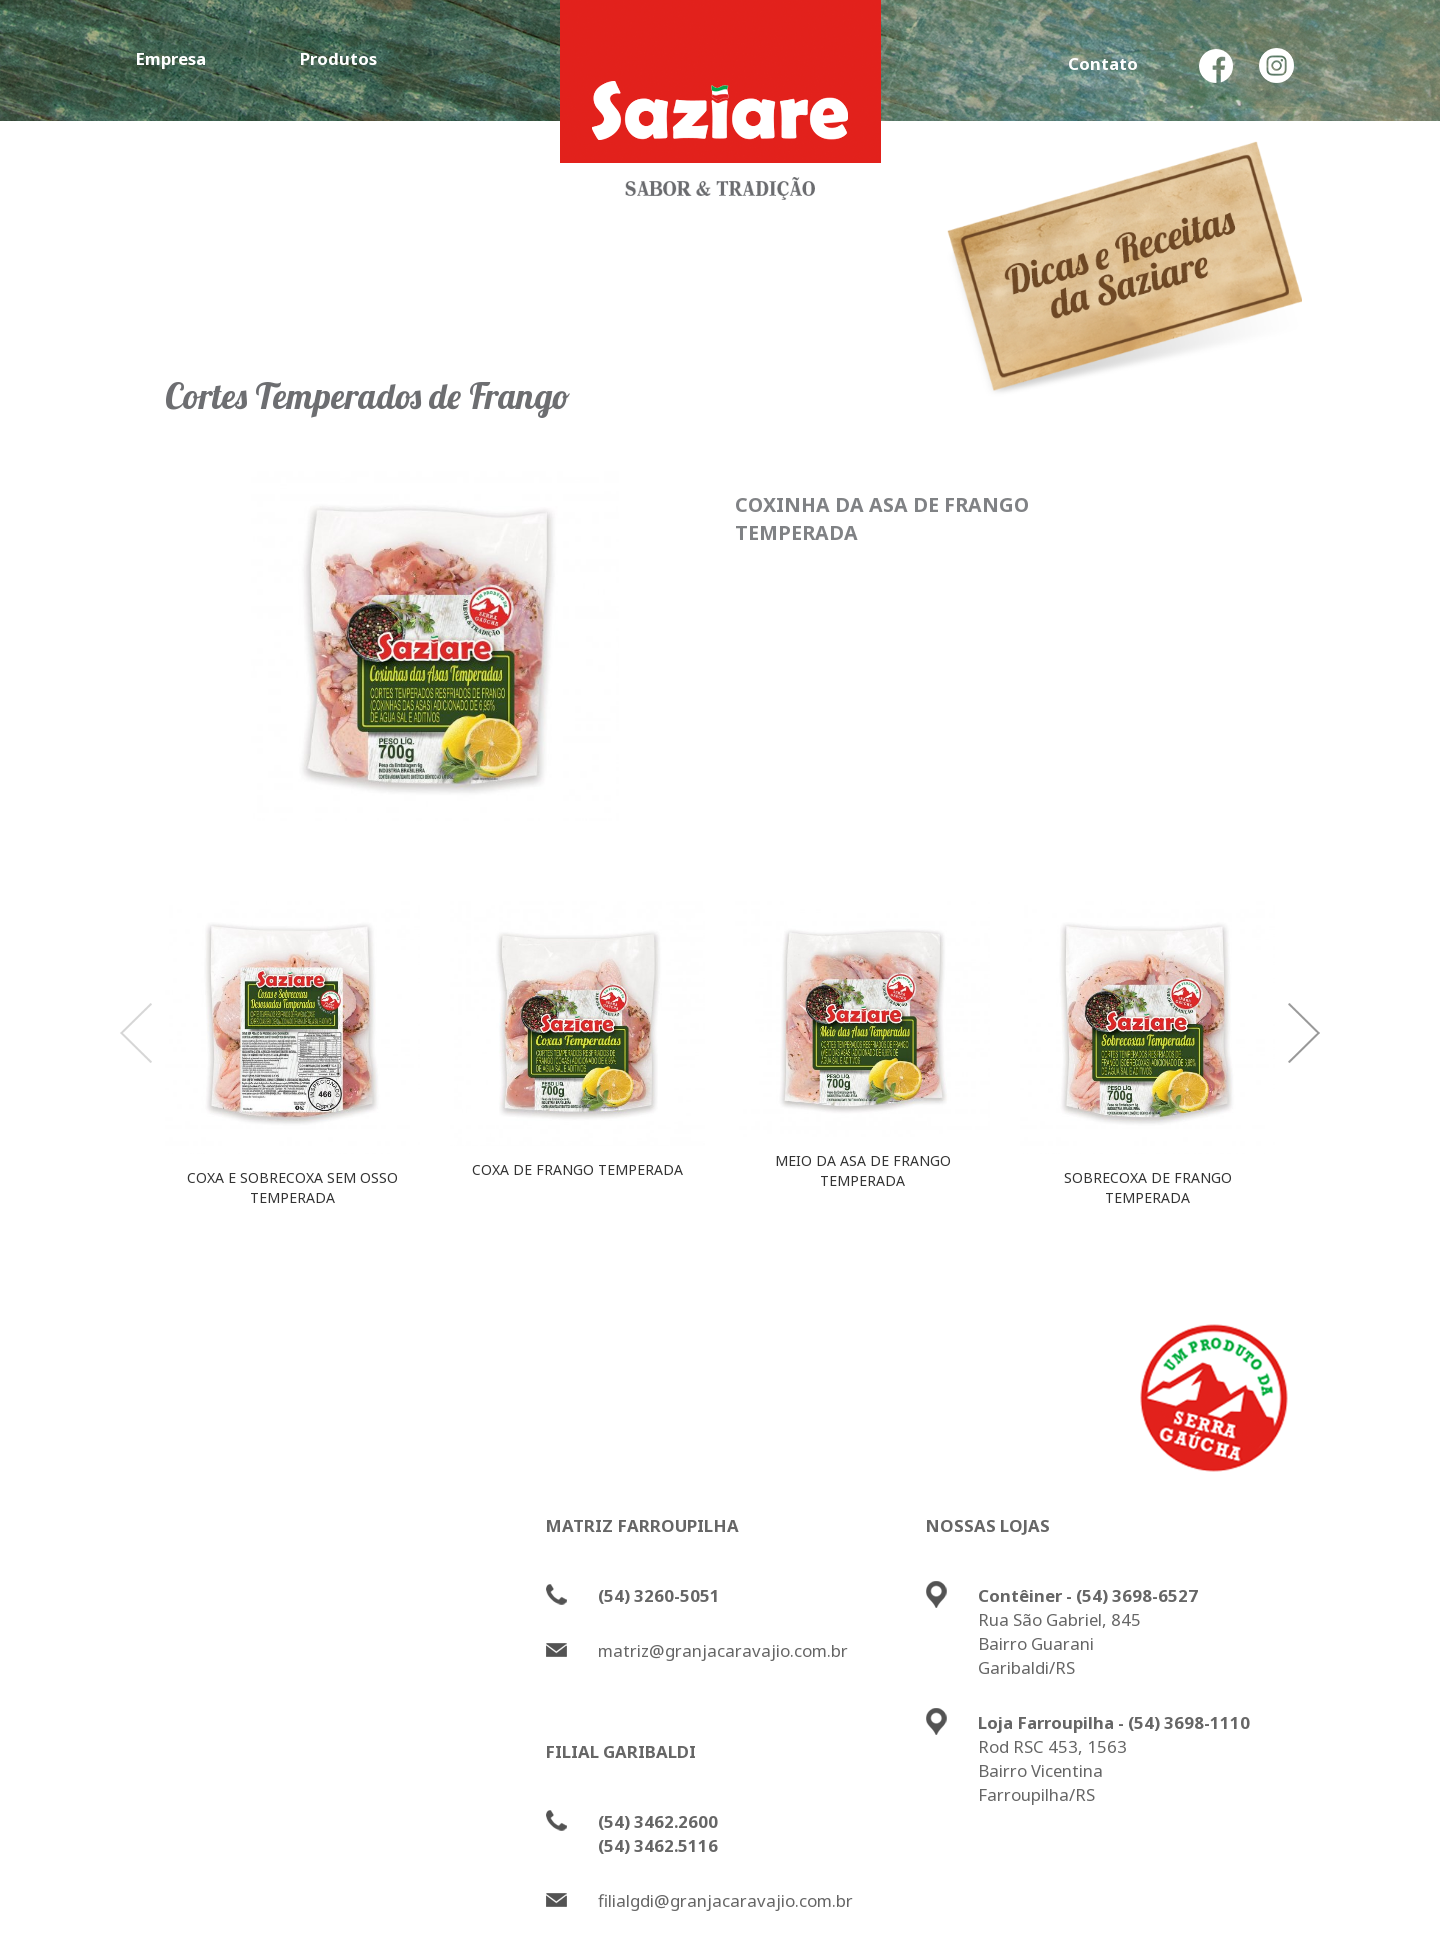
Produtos (338, 58)
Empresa (170, 58)
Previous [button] (136, 1033)
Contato (1103, 63)
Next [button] (1304, 1033)
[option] (292, 1061)
